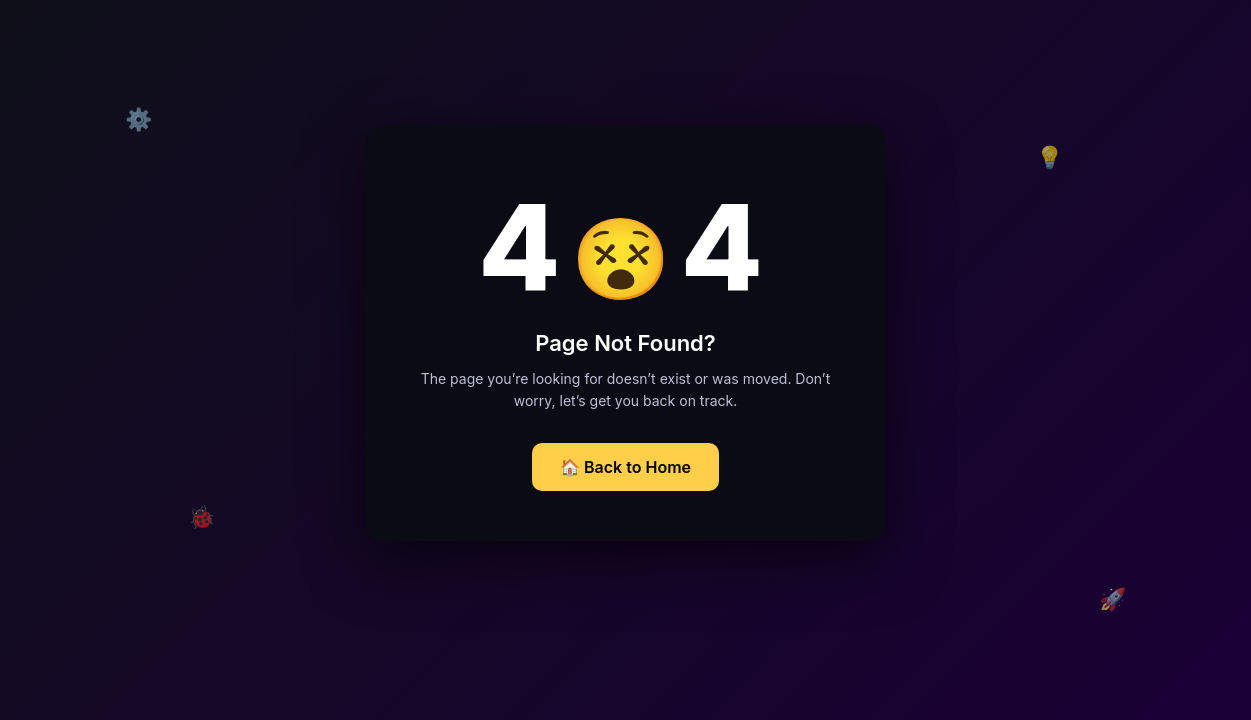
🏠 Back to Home (625, 467)
